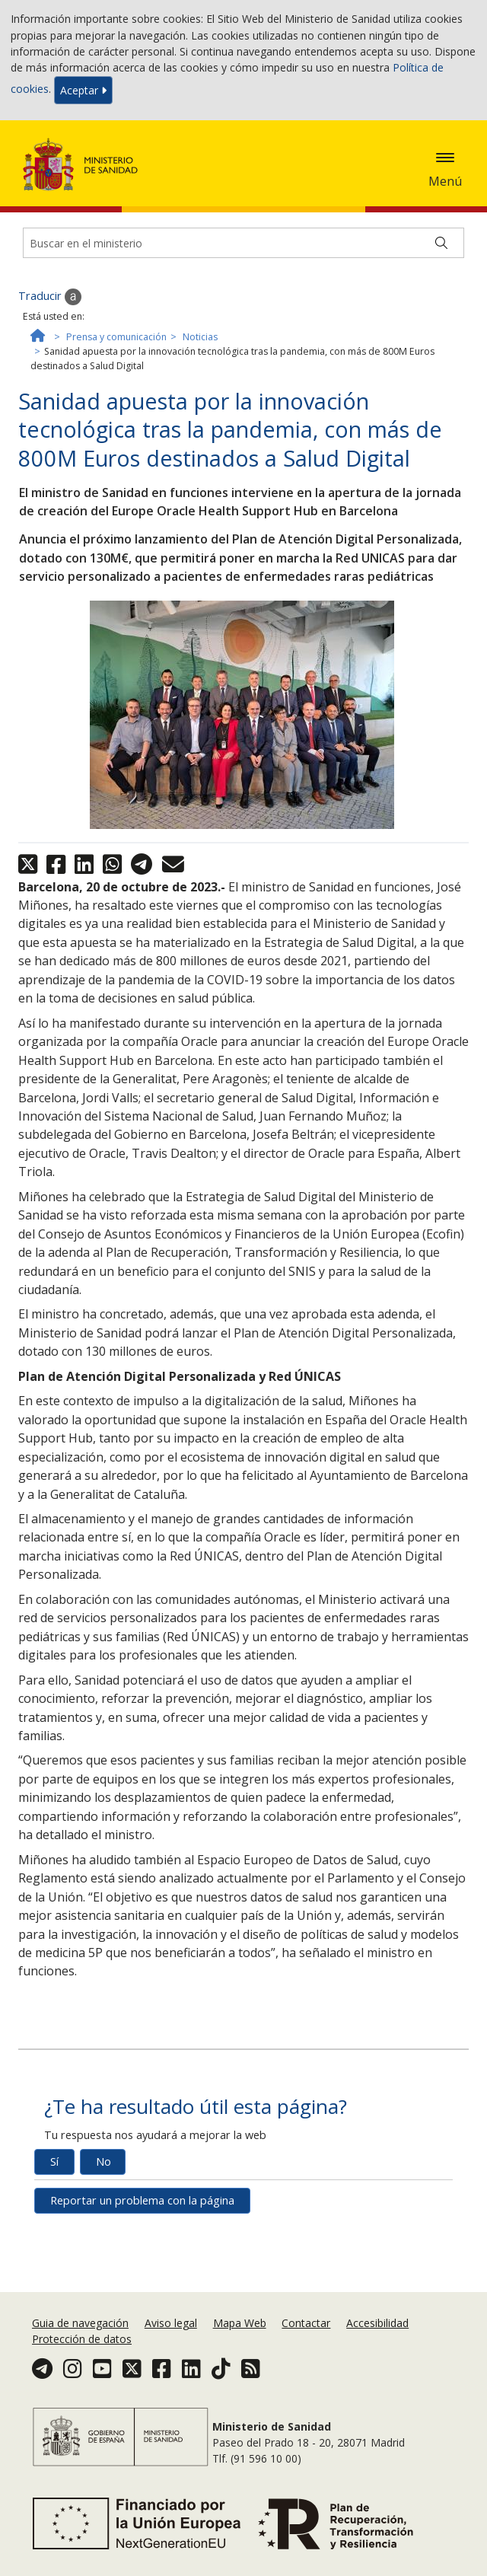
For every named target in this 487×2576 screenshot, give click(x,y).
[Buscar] (441, 242)
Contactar (306, 2323)
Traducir (49, 297)
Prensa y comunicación (116, 336)
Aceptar (83, 90)
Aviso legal (171, 2323)
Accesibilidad (377, 2323)
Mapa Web (239, 2323)
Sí (54, 2161)
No (103, 2161)
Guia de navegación (80, 2323)
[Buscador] (243, 243)
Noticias (200, 336)
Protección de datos (82, 2339)
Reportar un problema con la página (142, 2200)
